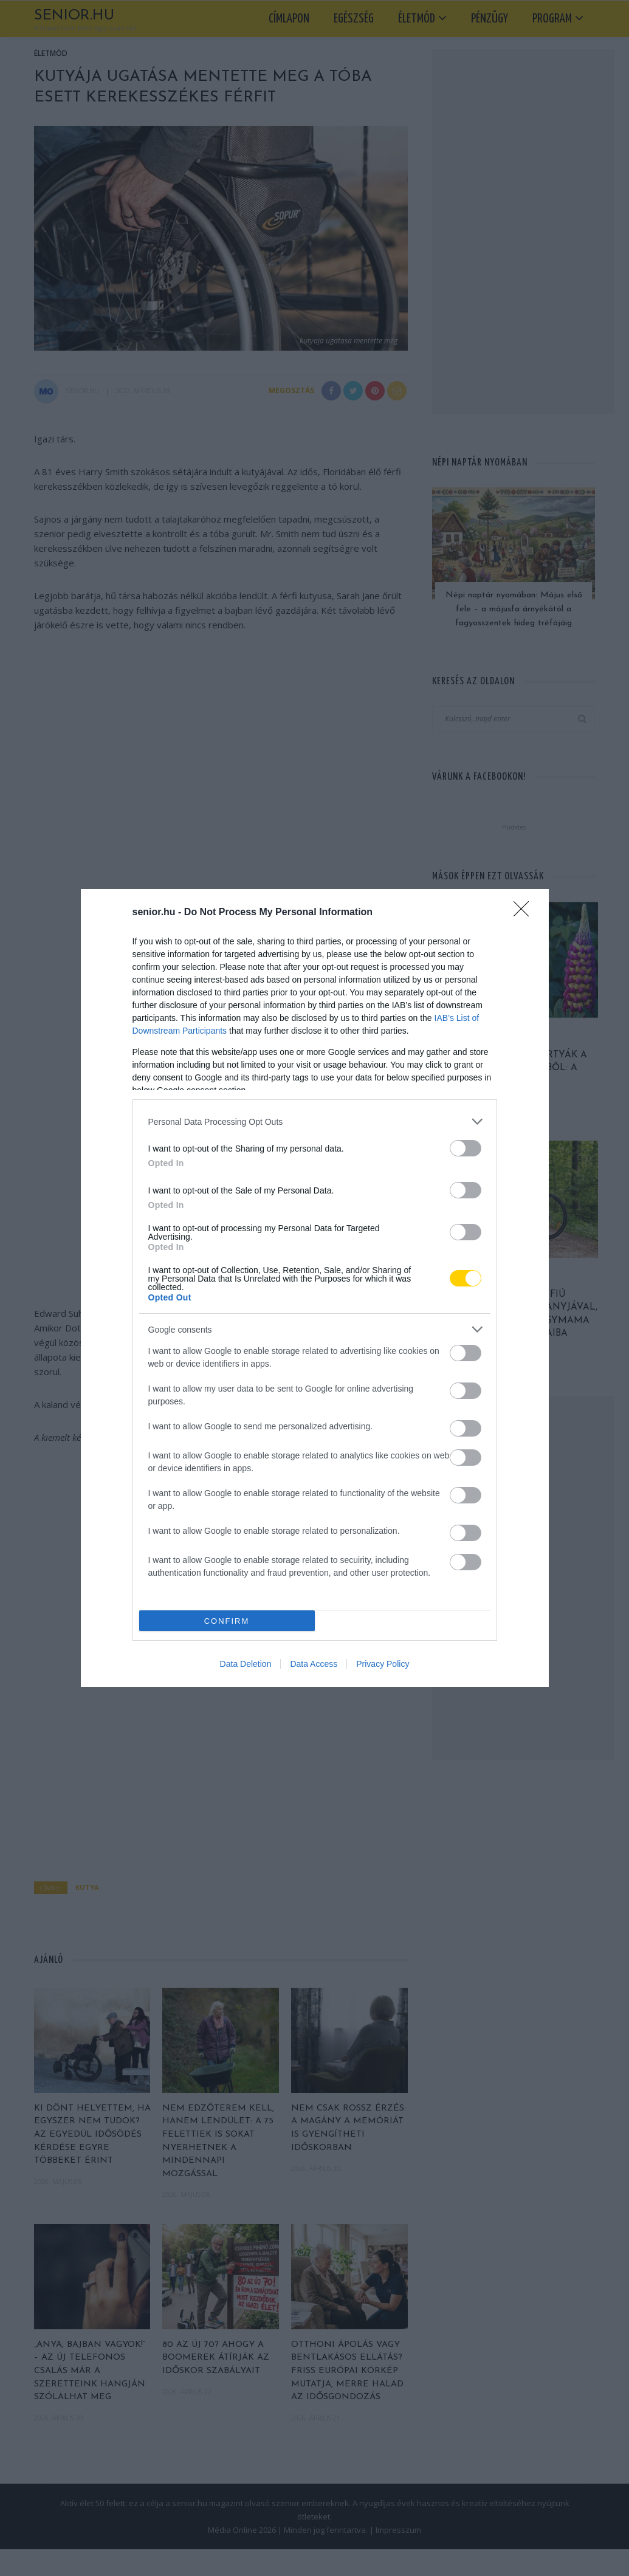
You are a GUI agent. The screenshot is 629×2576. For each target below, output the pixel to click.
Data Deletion (246, 1664)
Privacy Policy (382, 1664)
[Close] (525, 912)
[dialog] (315, 1288)
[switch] (465, 1148)
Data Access (313, 1664)
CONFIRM (227, 1621)
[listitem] (314, 1121)
